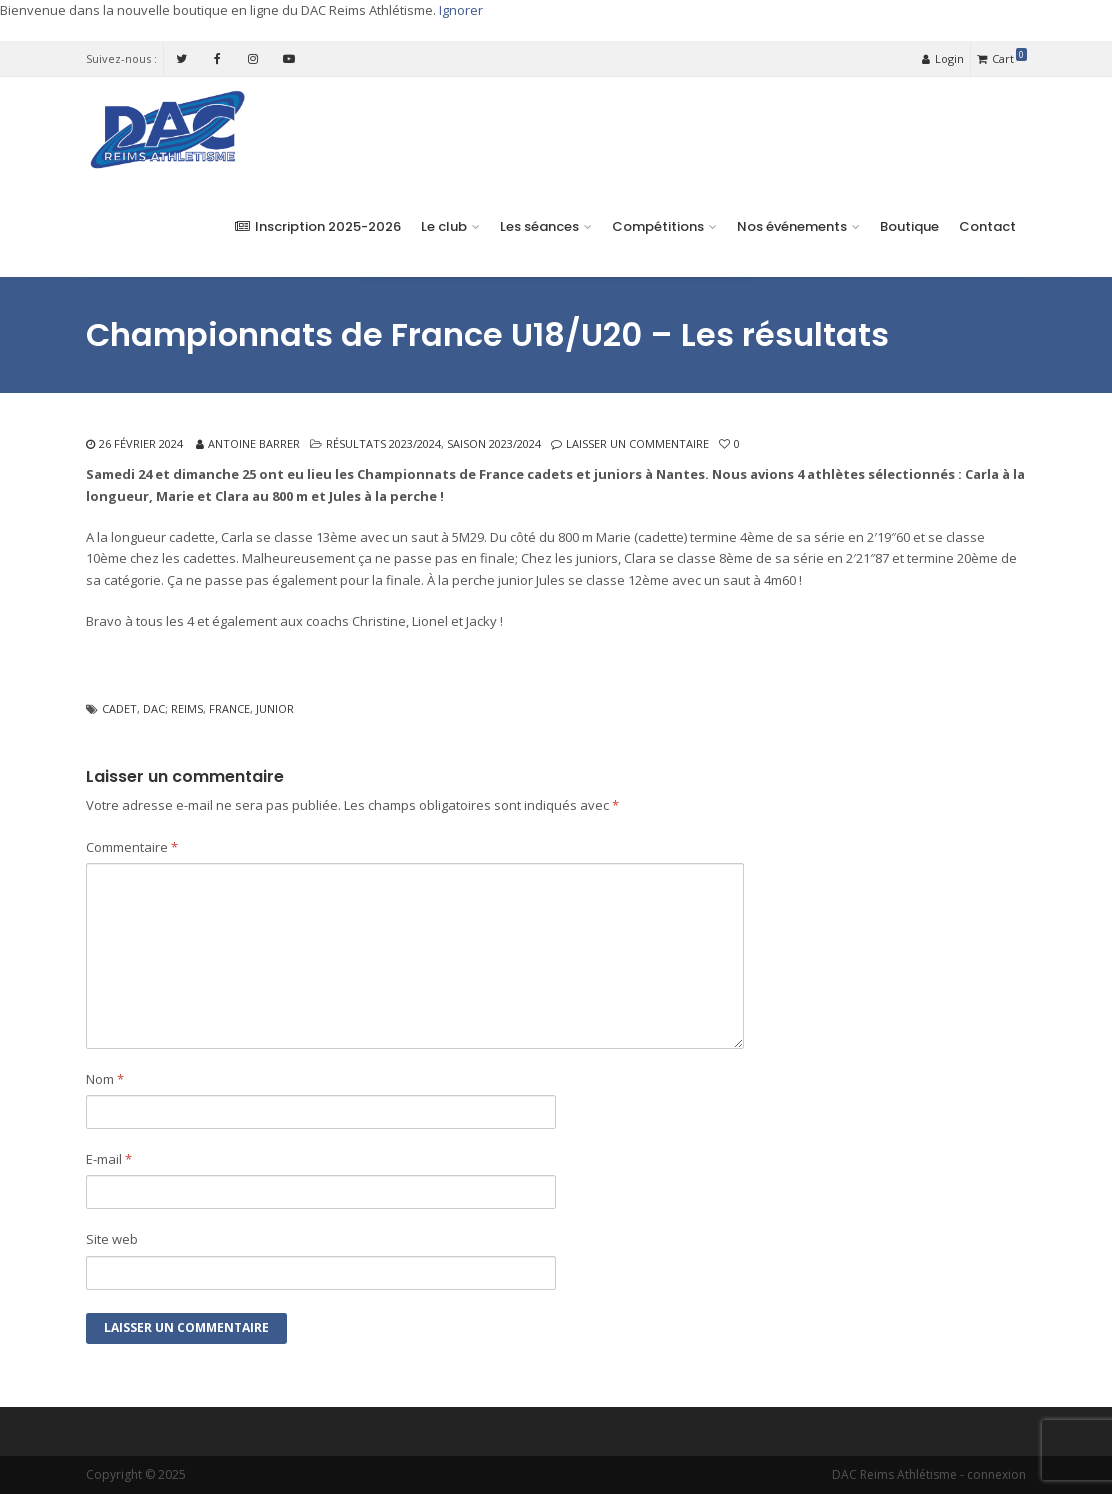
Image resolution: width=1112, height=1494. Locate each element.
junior (275, 708)
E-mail (109, 1159)
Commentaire (132, 847)
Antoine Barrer (254, 443)
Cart (1002, 57)
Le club (444, 226)
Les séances (539, 226)
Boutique (909, 226)
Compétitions (658, 226)
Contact (987, 226)
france (229, 708)
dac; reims (173, 708)
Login (943, 58)
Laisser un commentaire (637, 443)
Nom (105, 1079)
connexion (996, 1474)
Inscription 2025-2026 (318, 226)
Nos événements (792, 226)
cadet (119, 708)
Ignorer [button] (461, 10)
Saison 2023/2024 (494, 443)
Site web (112, 1239)
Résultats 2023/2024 (383, 443)
